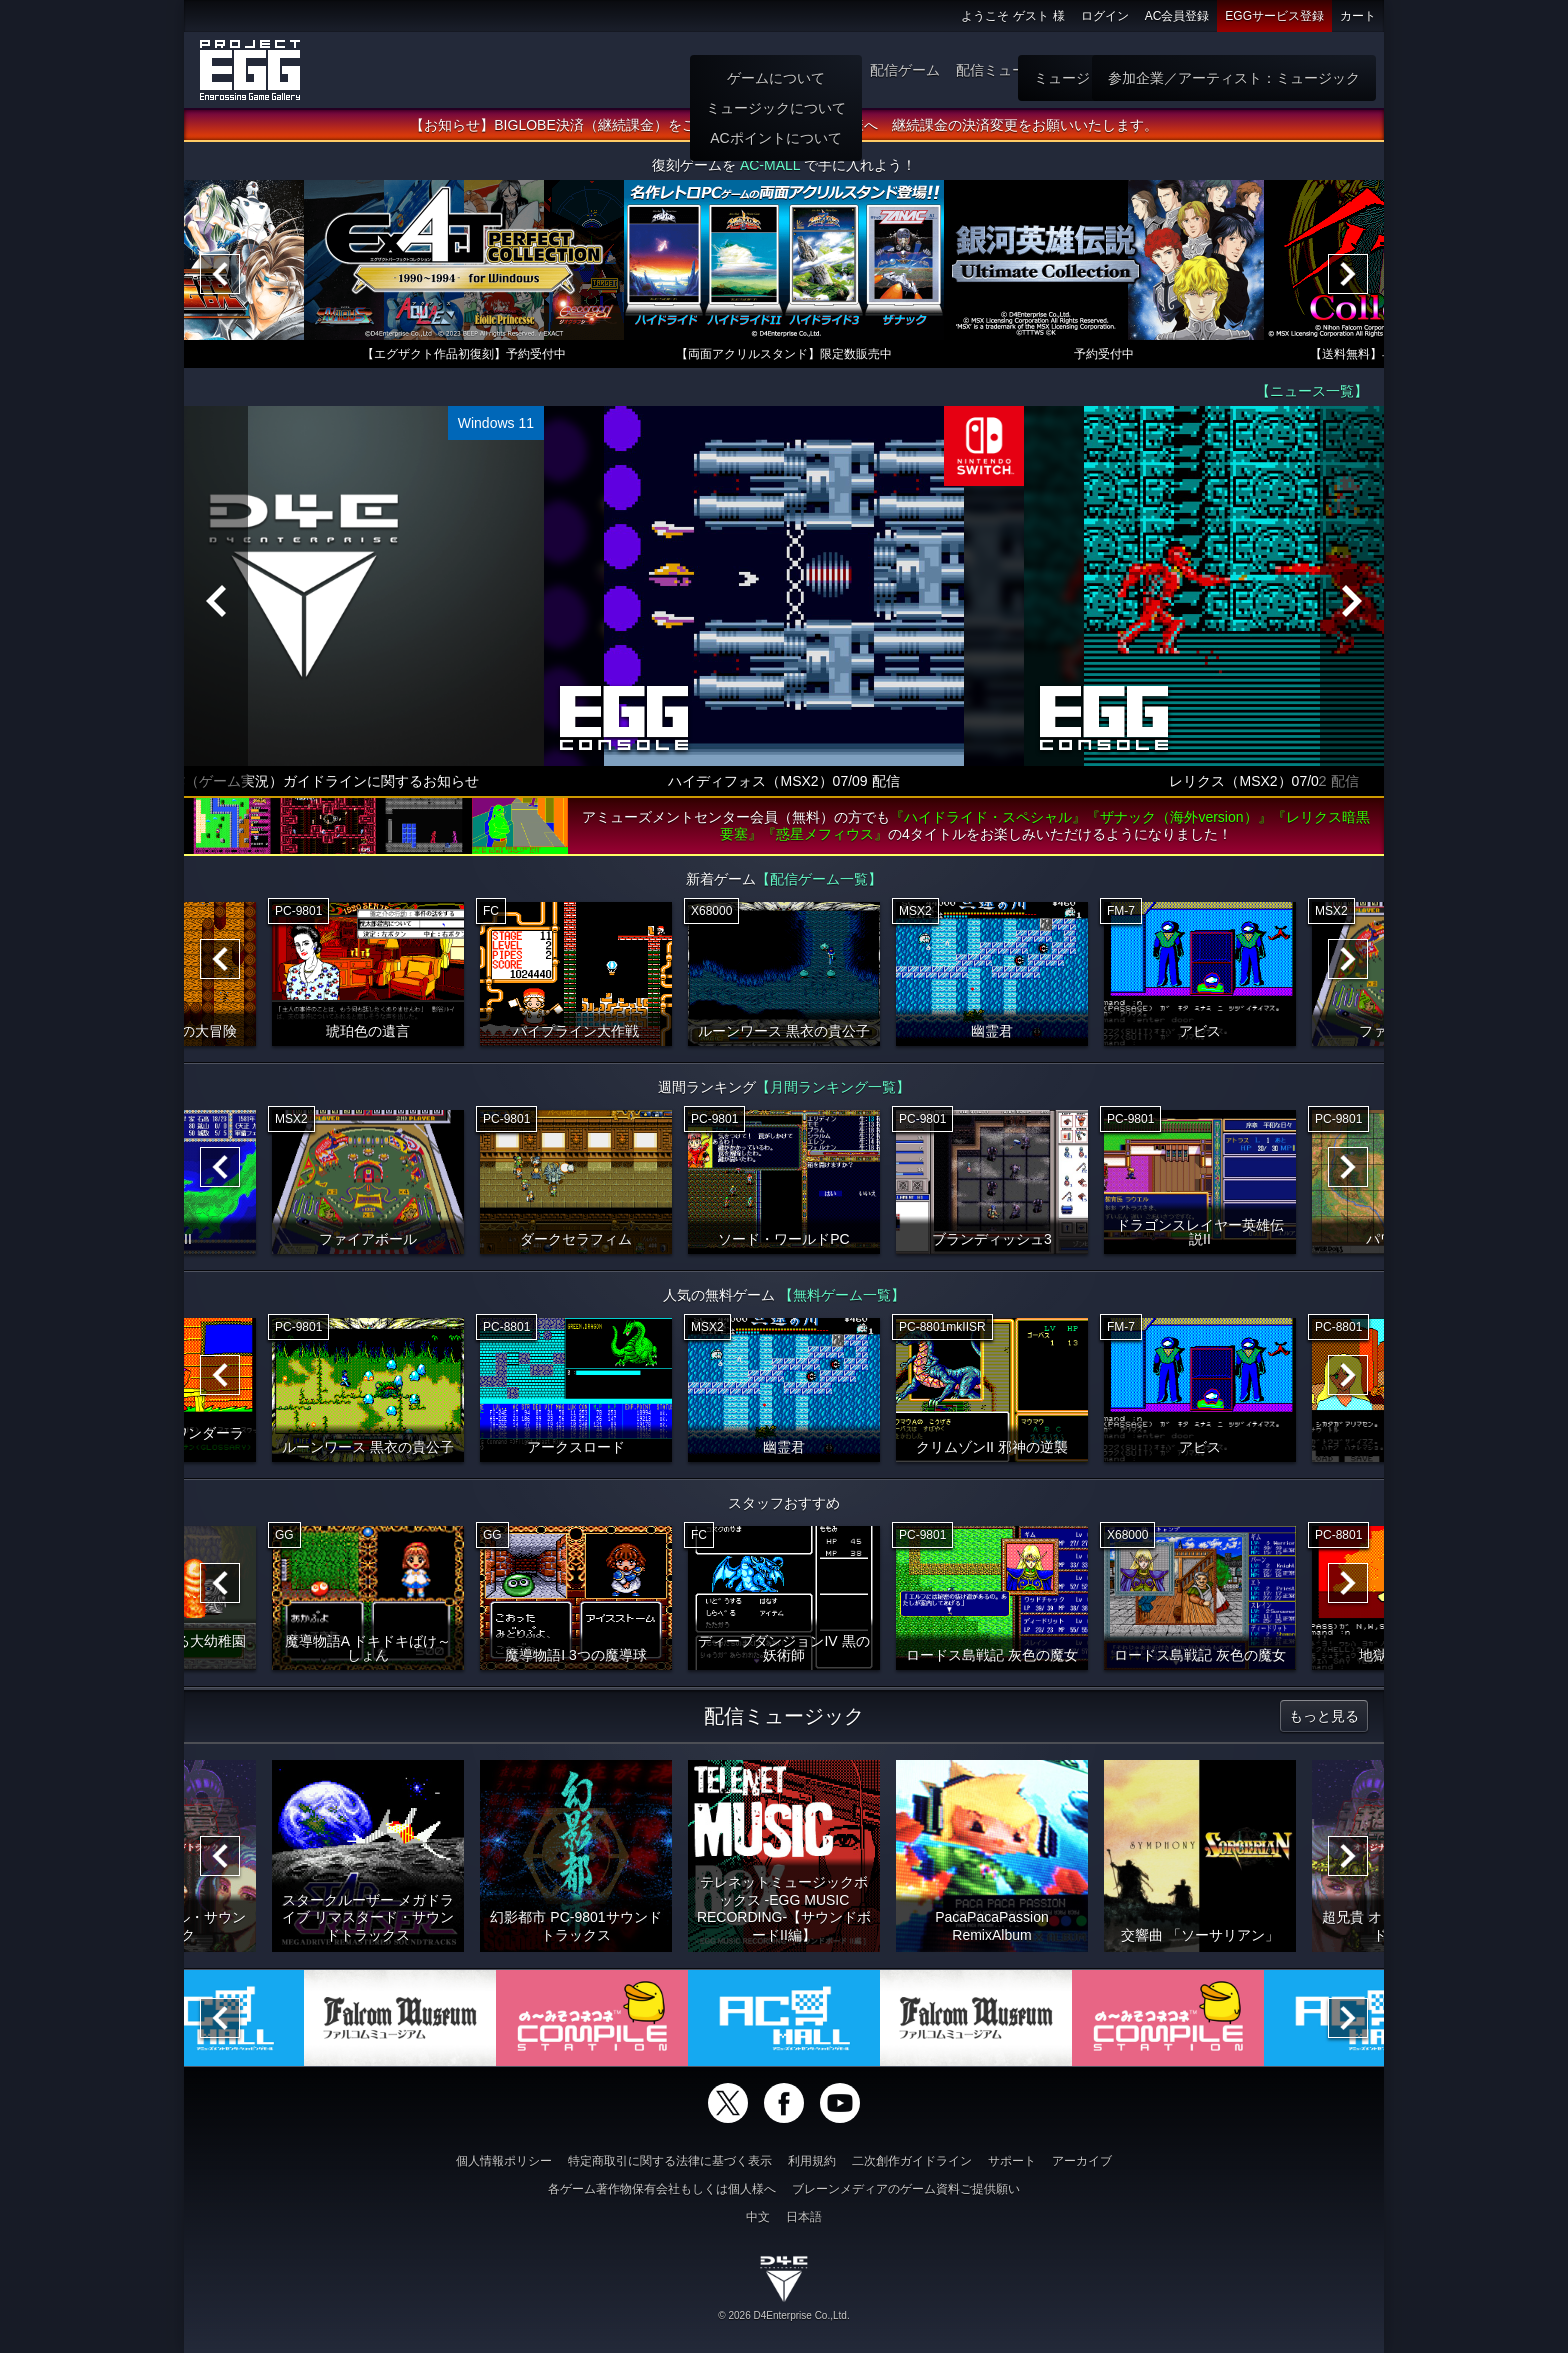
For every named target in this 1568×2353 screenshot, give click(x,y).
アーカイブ (1082, 2161)
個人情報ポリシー (504, 2161)
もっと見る (1324, 1716)
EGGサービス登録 (1274, 16)
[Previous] (220, 274)
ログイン (1105, 16)
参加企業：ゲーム (1312, 70)
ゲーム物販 (1119, 70)
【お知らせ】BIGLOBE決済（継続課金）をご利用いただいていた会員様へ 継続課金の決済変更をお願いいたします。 (783, 125)
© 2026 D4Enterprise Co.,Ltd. (783, 2315)
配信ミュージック (1012, 70)
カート (1358, 16)
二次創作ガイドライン (912, 2161)
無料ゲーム (1205, 70)
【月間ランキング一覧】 (833, 1087)
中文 (758, 2217)
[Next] (1348, 274)
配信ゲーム (905, 70)
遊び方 (833, 70)
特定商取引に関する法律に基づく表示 (670, 2161)
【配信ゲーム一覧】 (819, 879)
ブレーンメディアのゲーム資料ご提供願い (906, 2189)
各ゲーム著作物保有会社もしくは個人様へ (662, 2189)
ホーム (775, 70)
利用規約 (812, 2161)
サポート (1012, 2161)
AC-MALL (770, 165)
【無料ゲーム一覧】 (842, 1295)
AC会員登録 (1177, 16)
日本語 (804, 2217)
